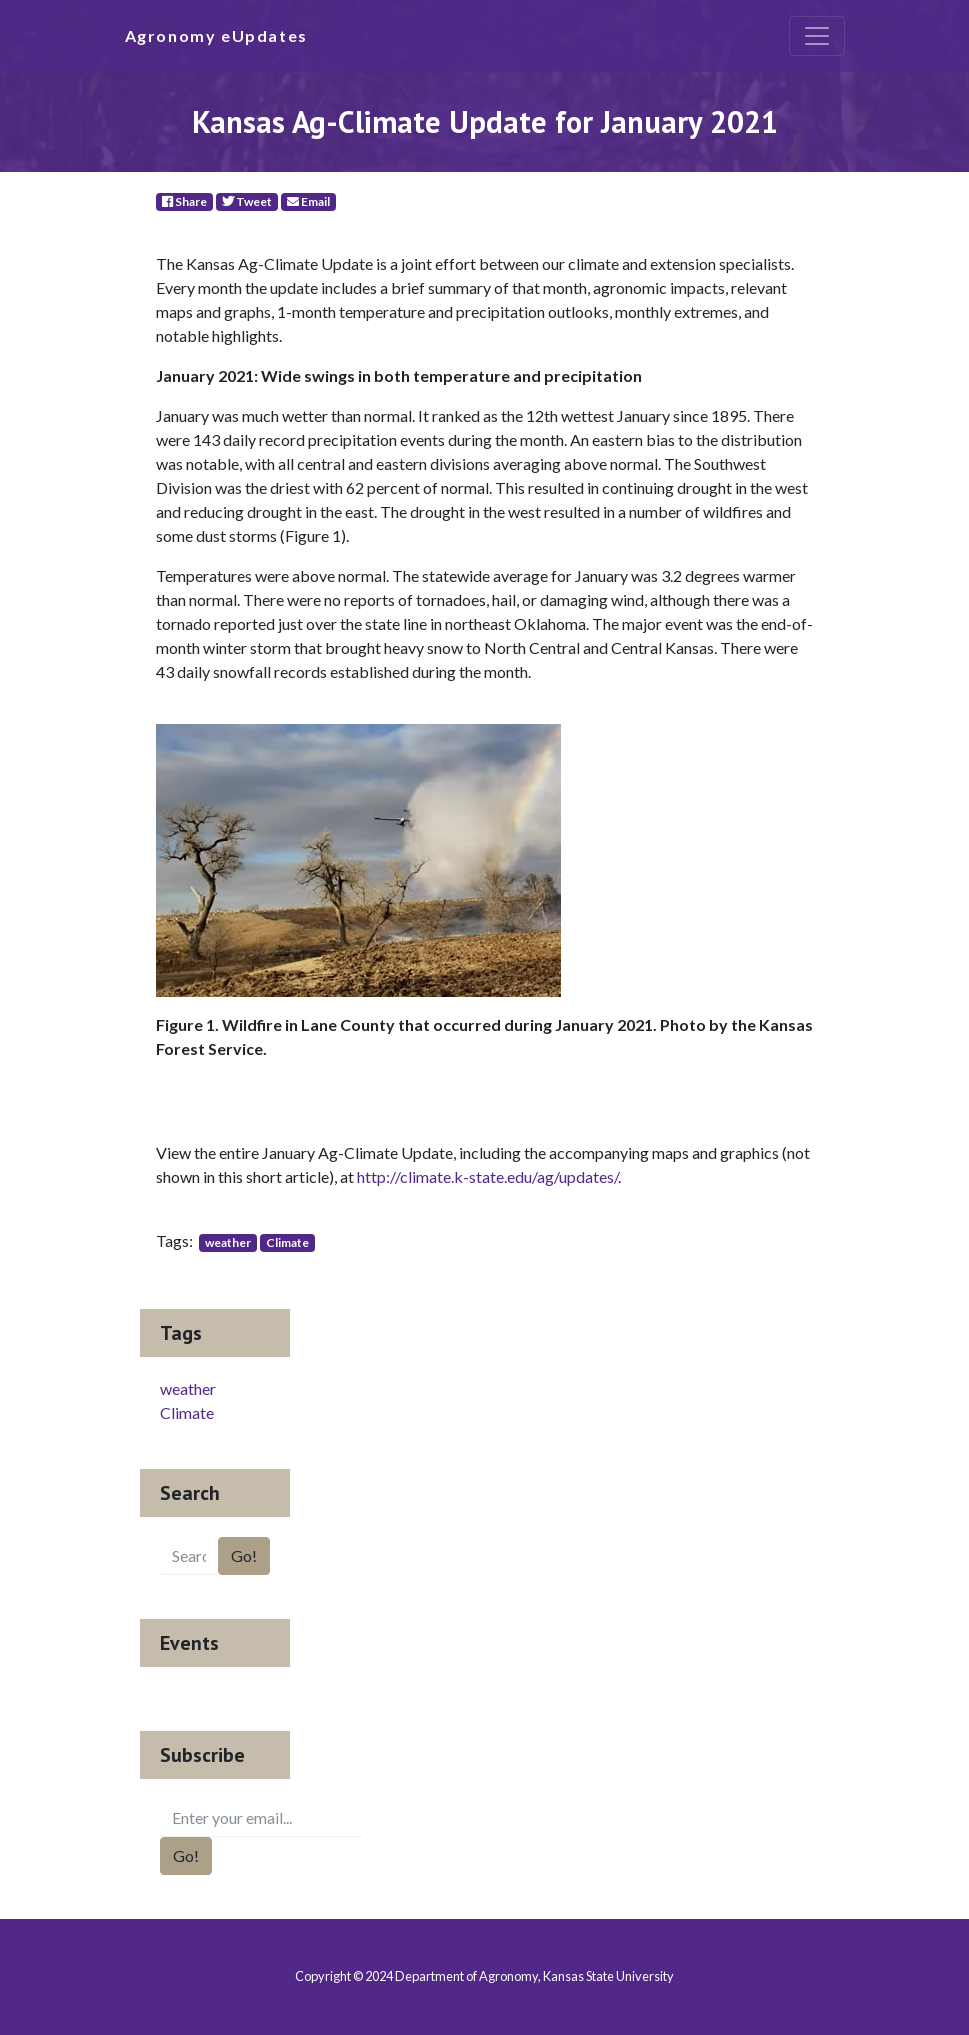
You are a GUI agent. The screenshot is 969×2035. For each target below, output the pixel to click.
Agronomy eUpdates (216, 35)
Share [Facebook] (184, 201)
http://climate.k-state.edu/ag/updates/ (487, 1176)
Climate (287, 1242)
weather (228, 1242)
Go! (244, 1555)
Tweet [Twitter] (247, 201)
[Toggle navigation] (817, 36)
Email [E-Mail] (308, 201)
